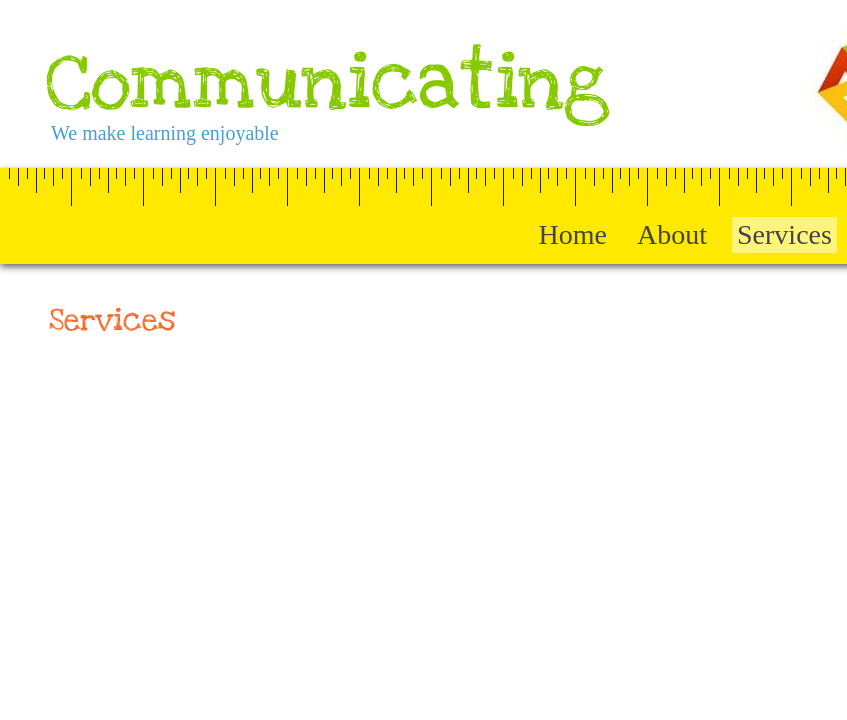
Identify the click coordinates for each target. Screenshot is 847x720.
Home (573, 234)
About (672, 234)
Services (784, 234)
